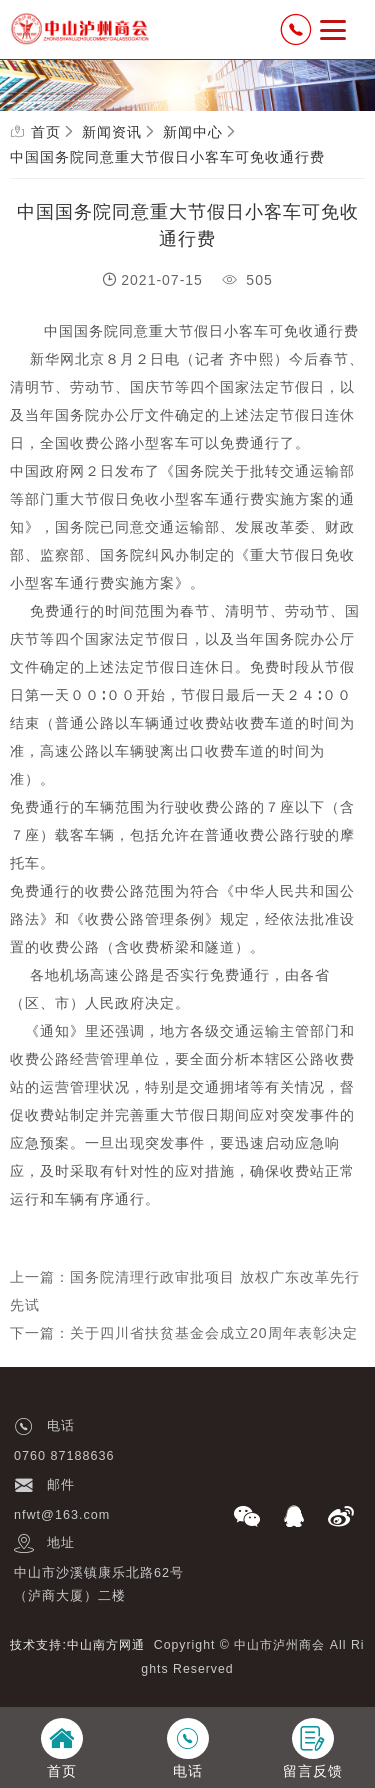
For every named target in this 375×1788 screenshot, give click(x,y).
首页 (46, 132)
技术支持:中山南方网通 (77, 1645)
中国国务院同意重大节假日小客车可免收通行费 (167, 157)
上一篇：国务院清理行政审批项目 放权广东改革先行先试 (185, 1291)
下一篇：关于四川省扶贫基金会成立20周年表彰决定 (184, 1333)
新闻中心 (193, 132)
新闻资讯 (112, 132)
